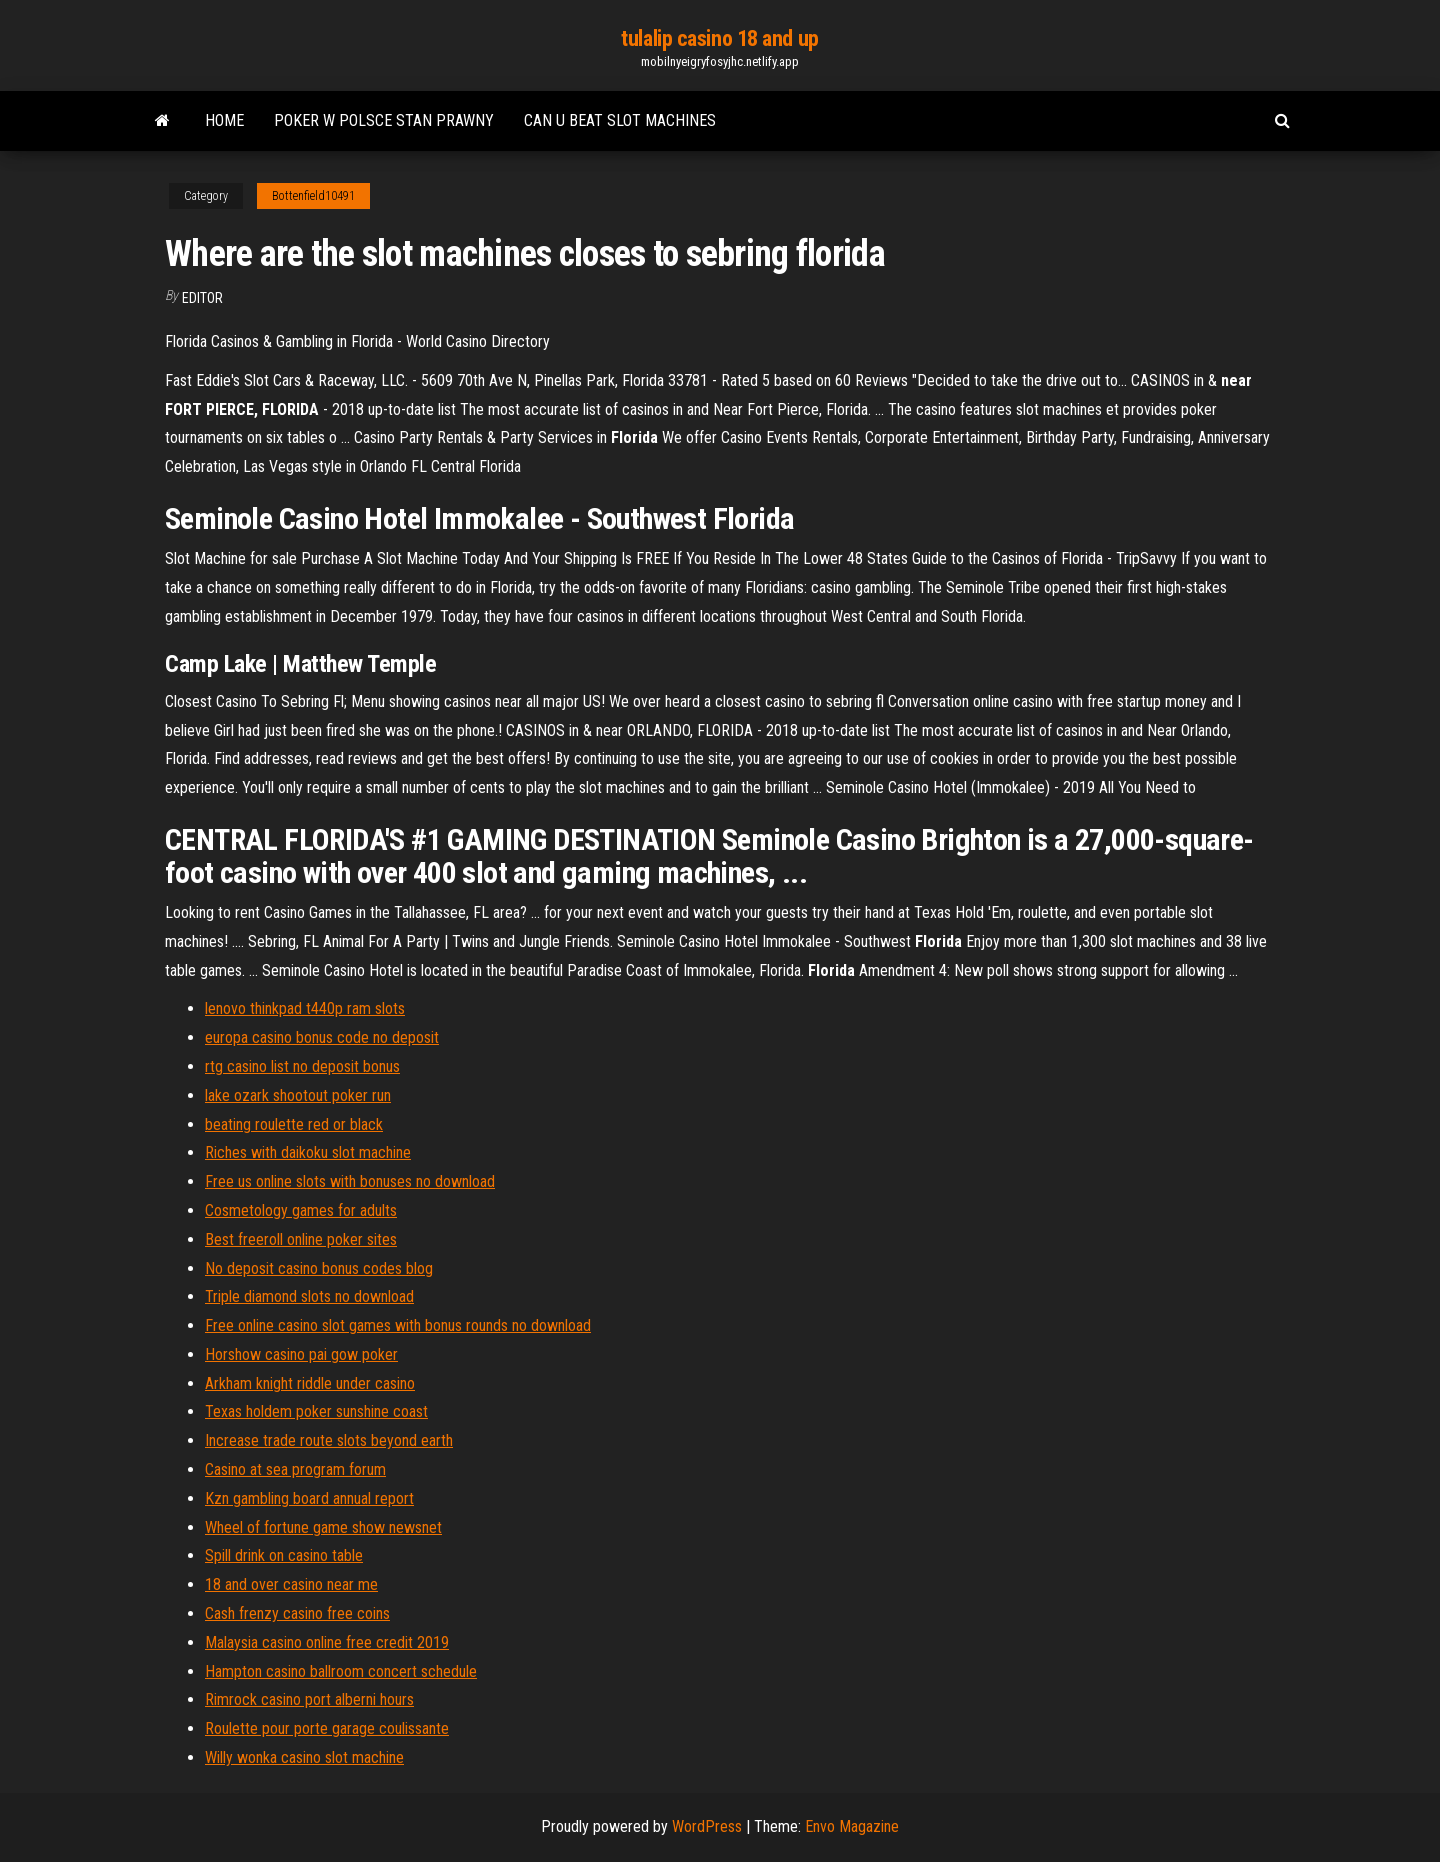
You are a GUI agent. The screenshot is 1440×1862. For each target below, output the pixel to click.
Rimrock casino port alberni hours (309, 1699)
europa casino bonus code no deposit (322, 1037)
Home (224, 120)
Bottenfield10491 (313, 196)
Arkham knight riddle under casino (310, 1383)
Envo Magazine (852, 1826)
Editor (202, 298)
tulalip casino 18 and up (719, 38)
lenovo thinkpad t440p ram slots (305, 1008)
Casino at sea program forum (295, 1469)
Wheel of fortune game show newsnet (323, 1527)
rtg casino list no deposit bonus (302, 1066)
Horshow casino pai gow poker (301, 1354)
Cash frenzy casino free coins (297, 1613)
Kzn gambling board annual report (309, 1498)
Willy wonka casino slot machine (304, 1757)
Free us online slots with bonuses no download (350, 1181)
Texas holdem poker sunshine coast (316, 1411)
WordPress (707, 1826)
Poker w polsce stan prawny (384, 120)
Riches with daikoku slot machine (308, 1152)
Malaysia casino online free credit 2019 (327, 1642)
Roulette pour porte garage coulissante (327, 1728)
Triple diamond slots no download (309, 1296)
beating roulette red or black (294, 1124)
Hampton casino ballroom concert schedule (341, 1671)
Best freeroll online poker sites (301, 1239)
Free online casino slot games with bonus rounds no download (398, 1325)
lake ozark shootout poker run (298, 1095)
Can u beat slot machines (620, 120)
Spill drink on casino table (284, 1555)
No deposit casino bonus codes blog (319, 1268)
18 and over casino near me (291, 1584)
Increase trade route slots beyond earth (329, 1440)
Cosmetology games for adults (301, 1210)
